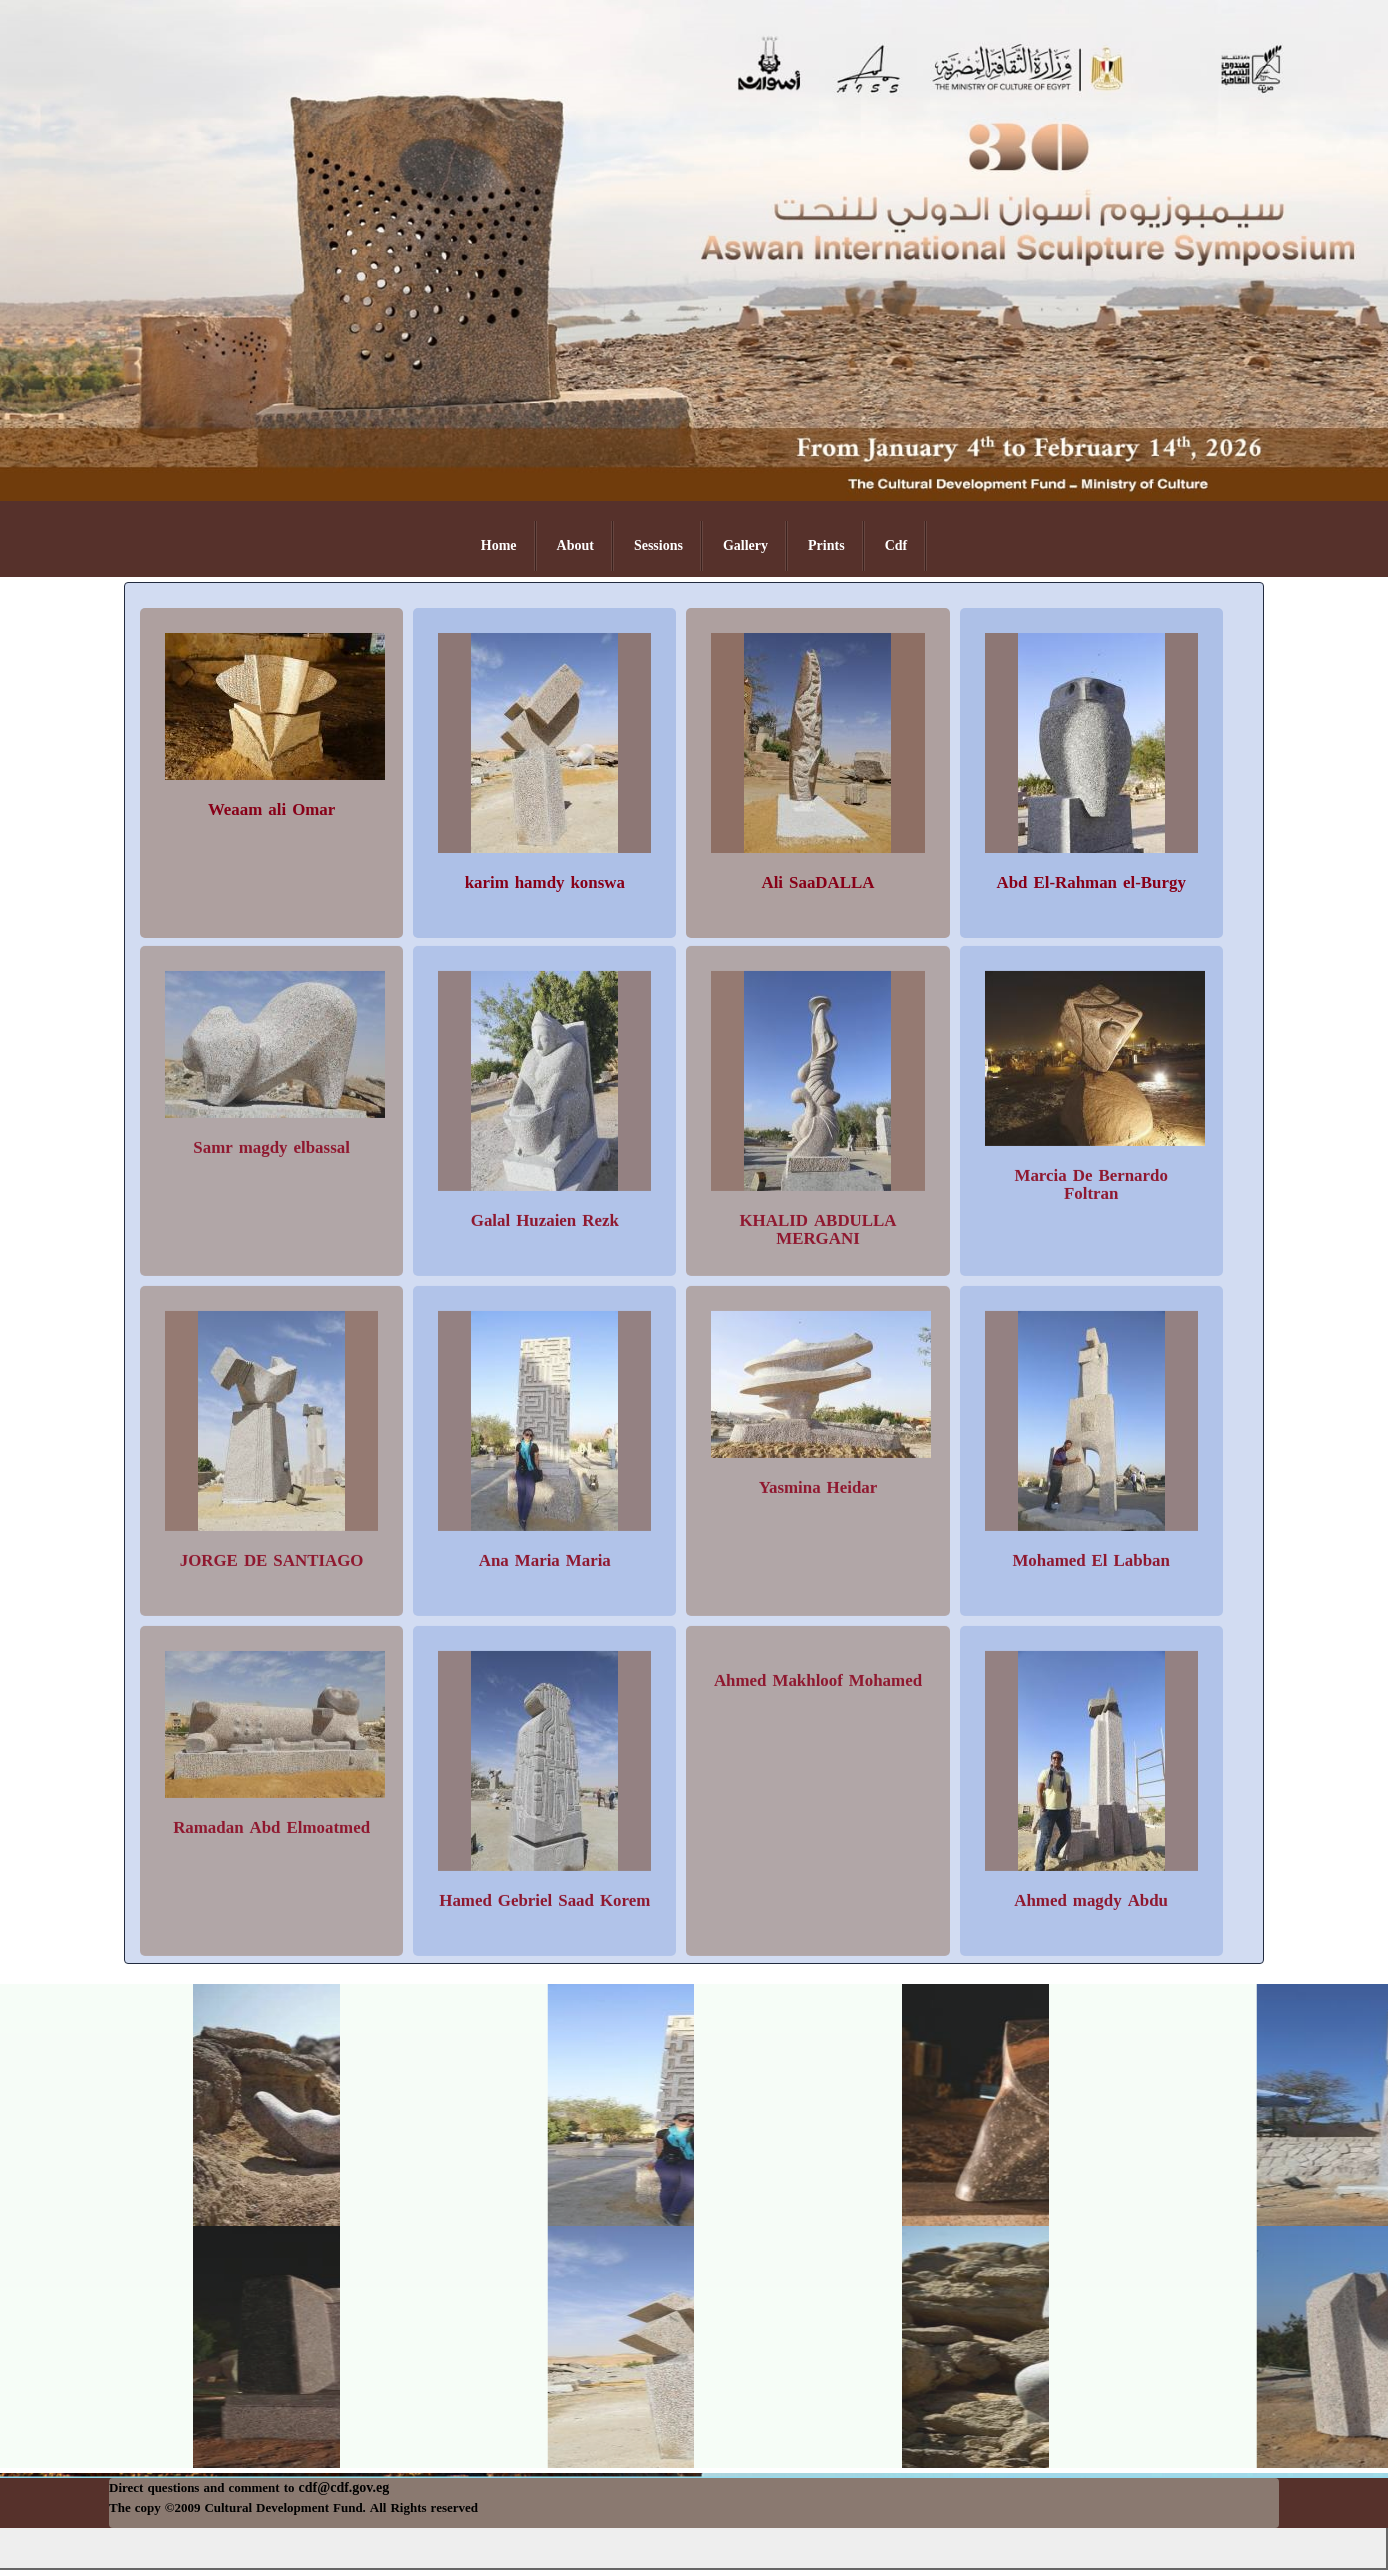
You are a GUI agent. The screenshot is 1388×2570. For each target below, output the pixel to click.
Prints (826, 545)
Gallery (745, 545)
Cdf (896, 545)
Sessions (658, 545)
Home (499, 545)
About (575, 545)
